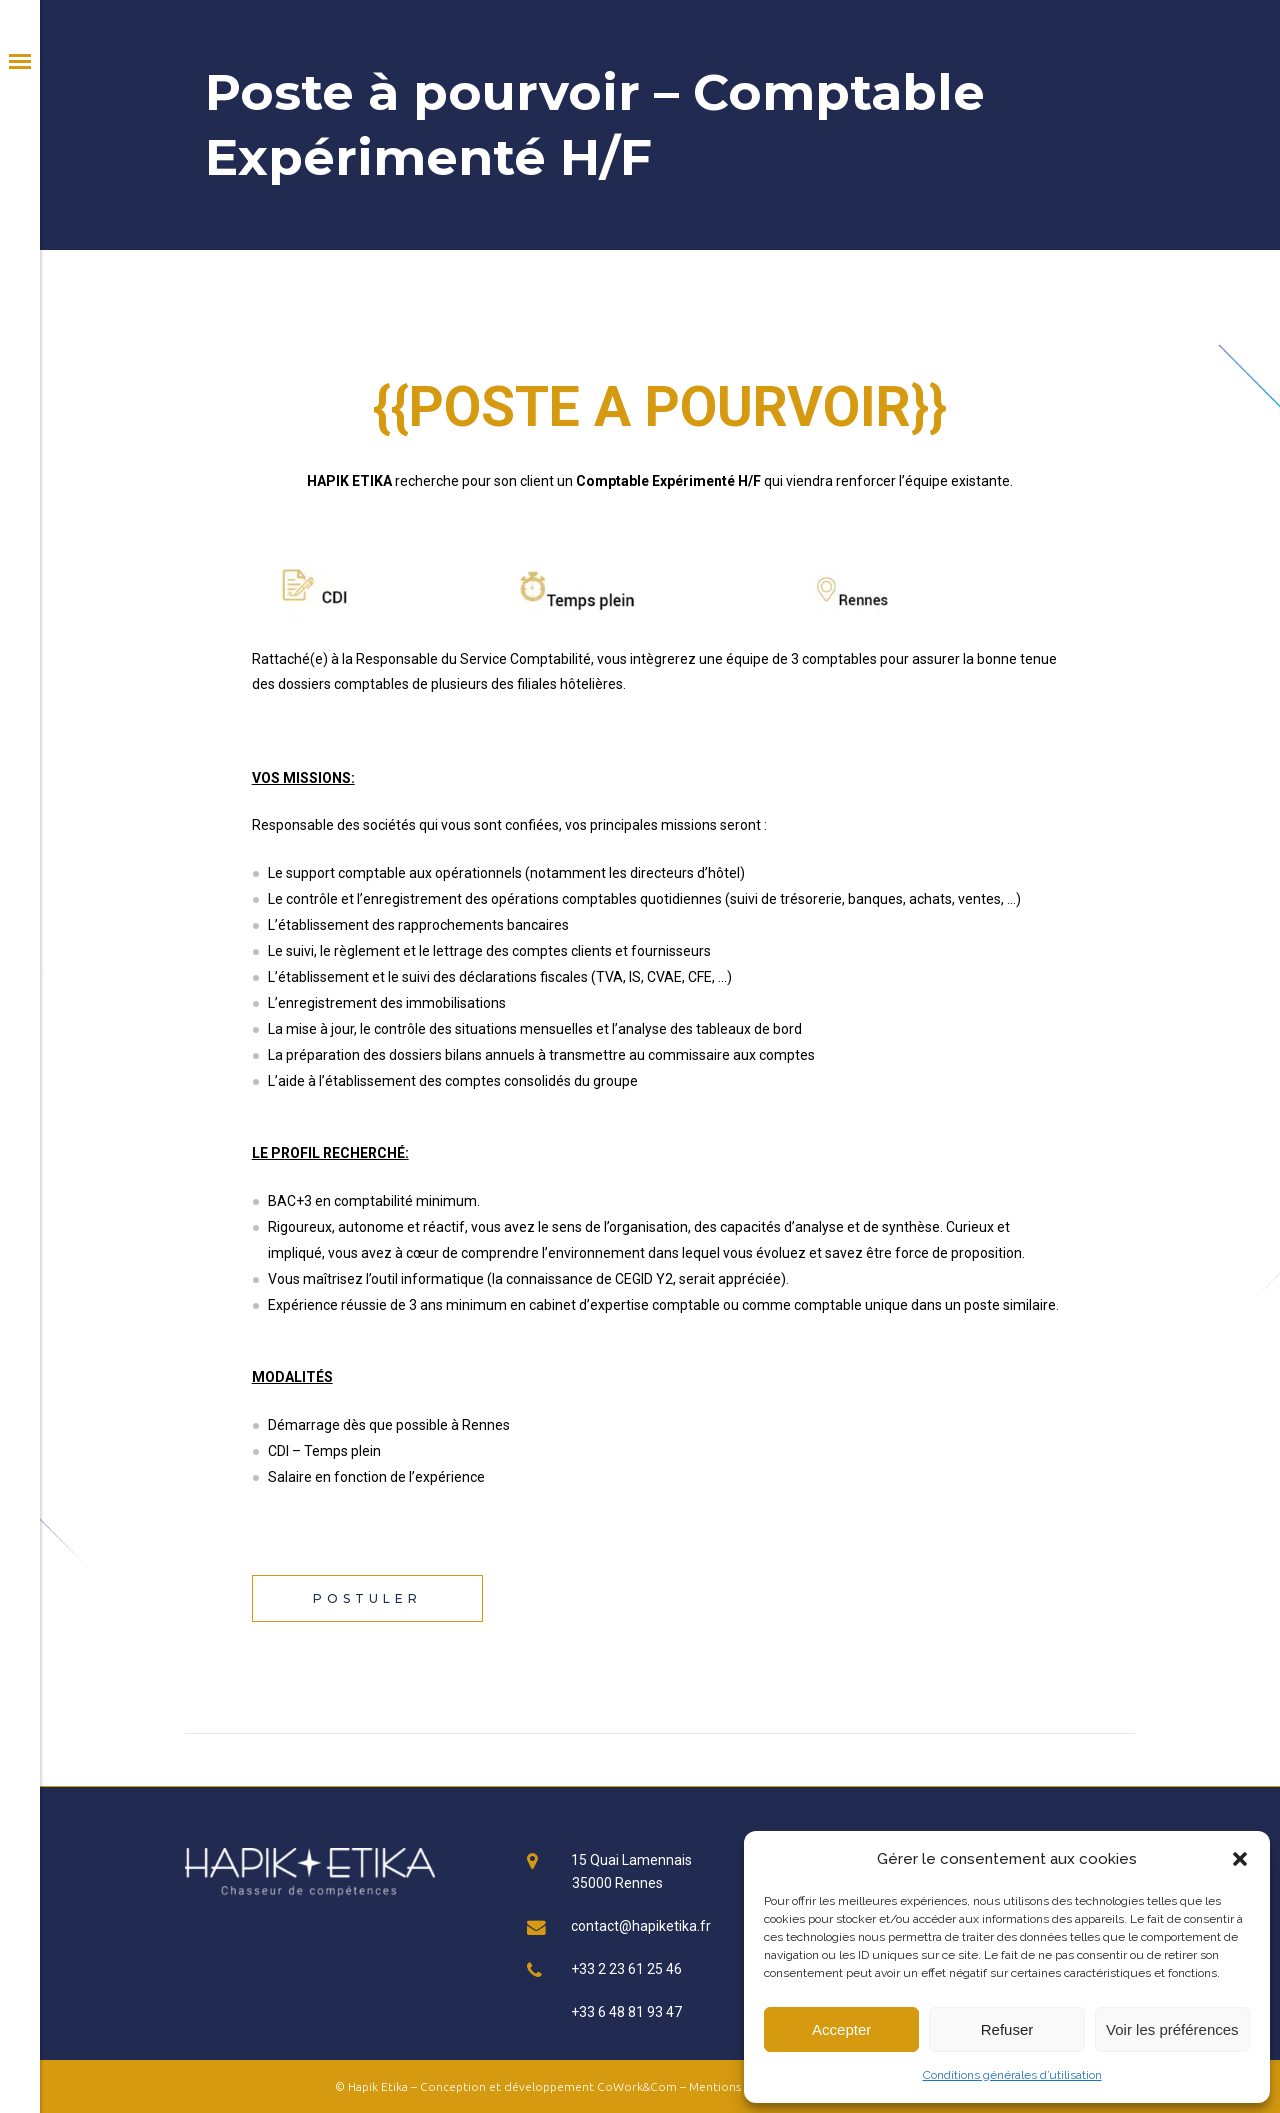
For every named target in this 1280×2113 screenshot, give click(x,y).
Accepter (841, 2029)
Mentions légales (735, 2086)
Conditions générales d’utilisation (1012, 2075)
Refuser (1007, 2029)
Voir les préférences (1172, 2029)
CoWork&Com (637, 2086)
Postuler (367, 1598)
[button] (1240, 1859)
